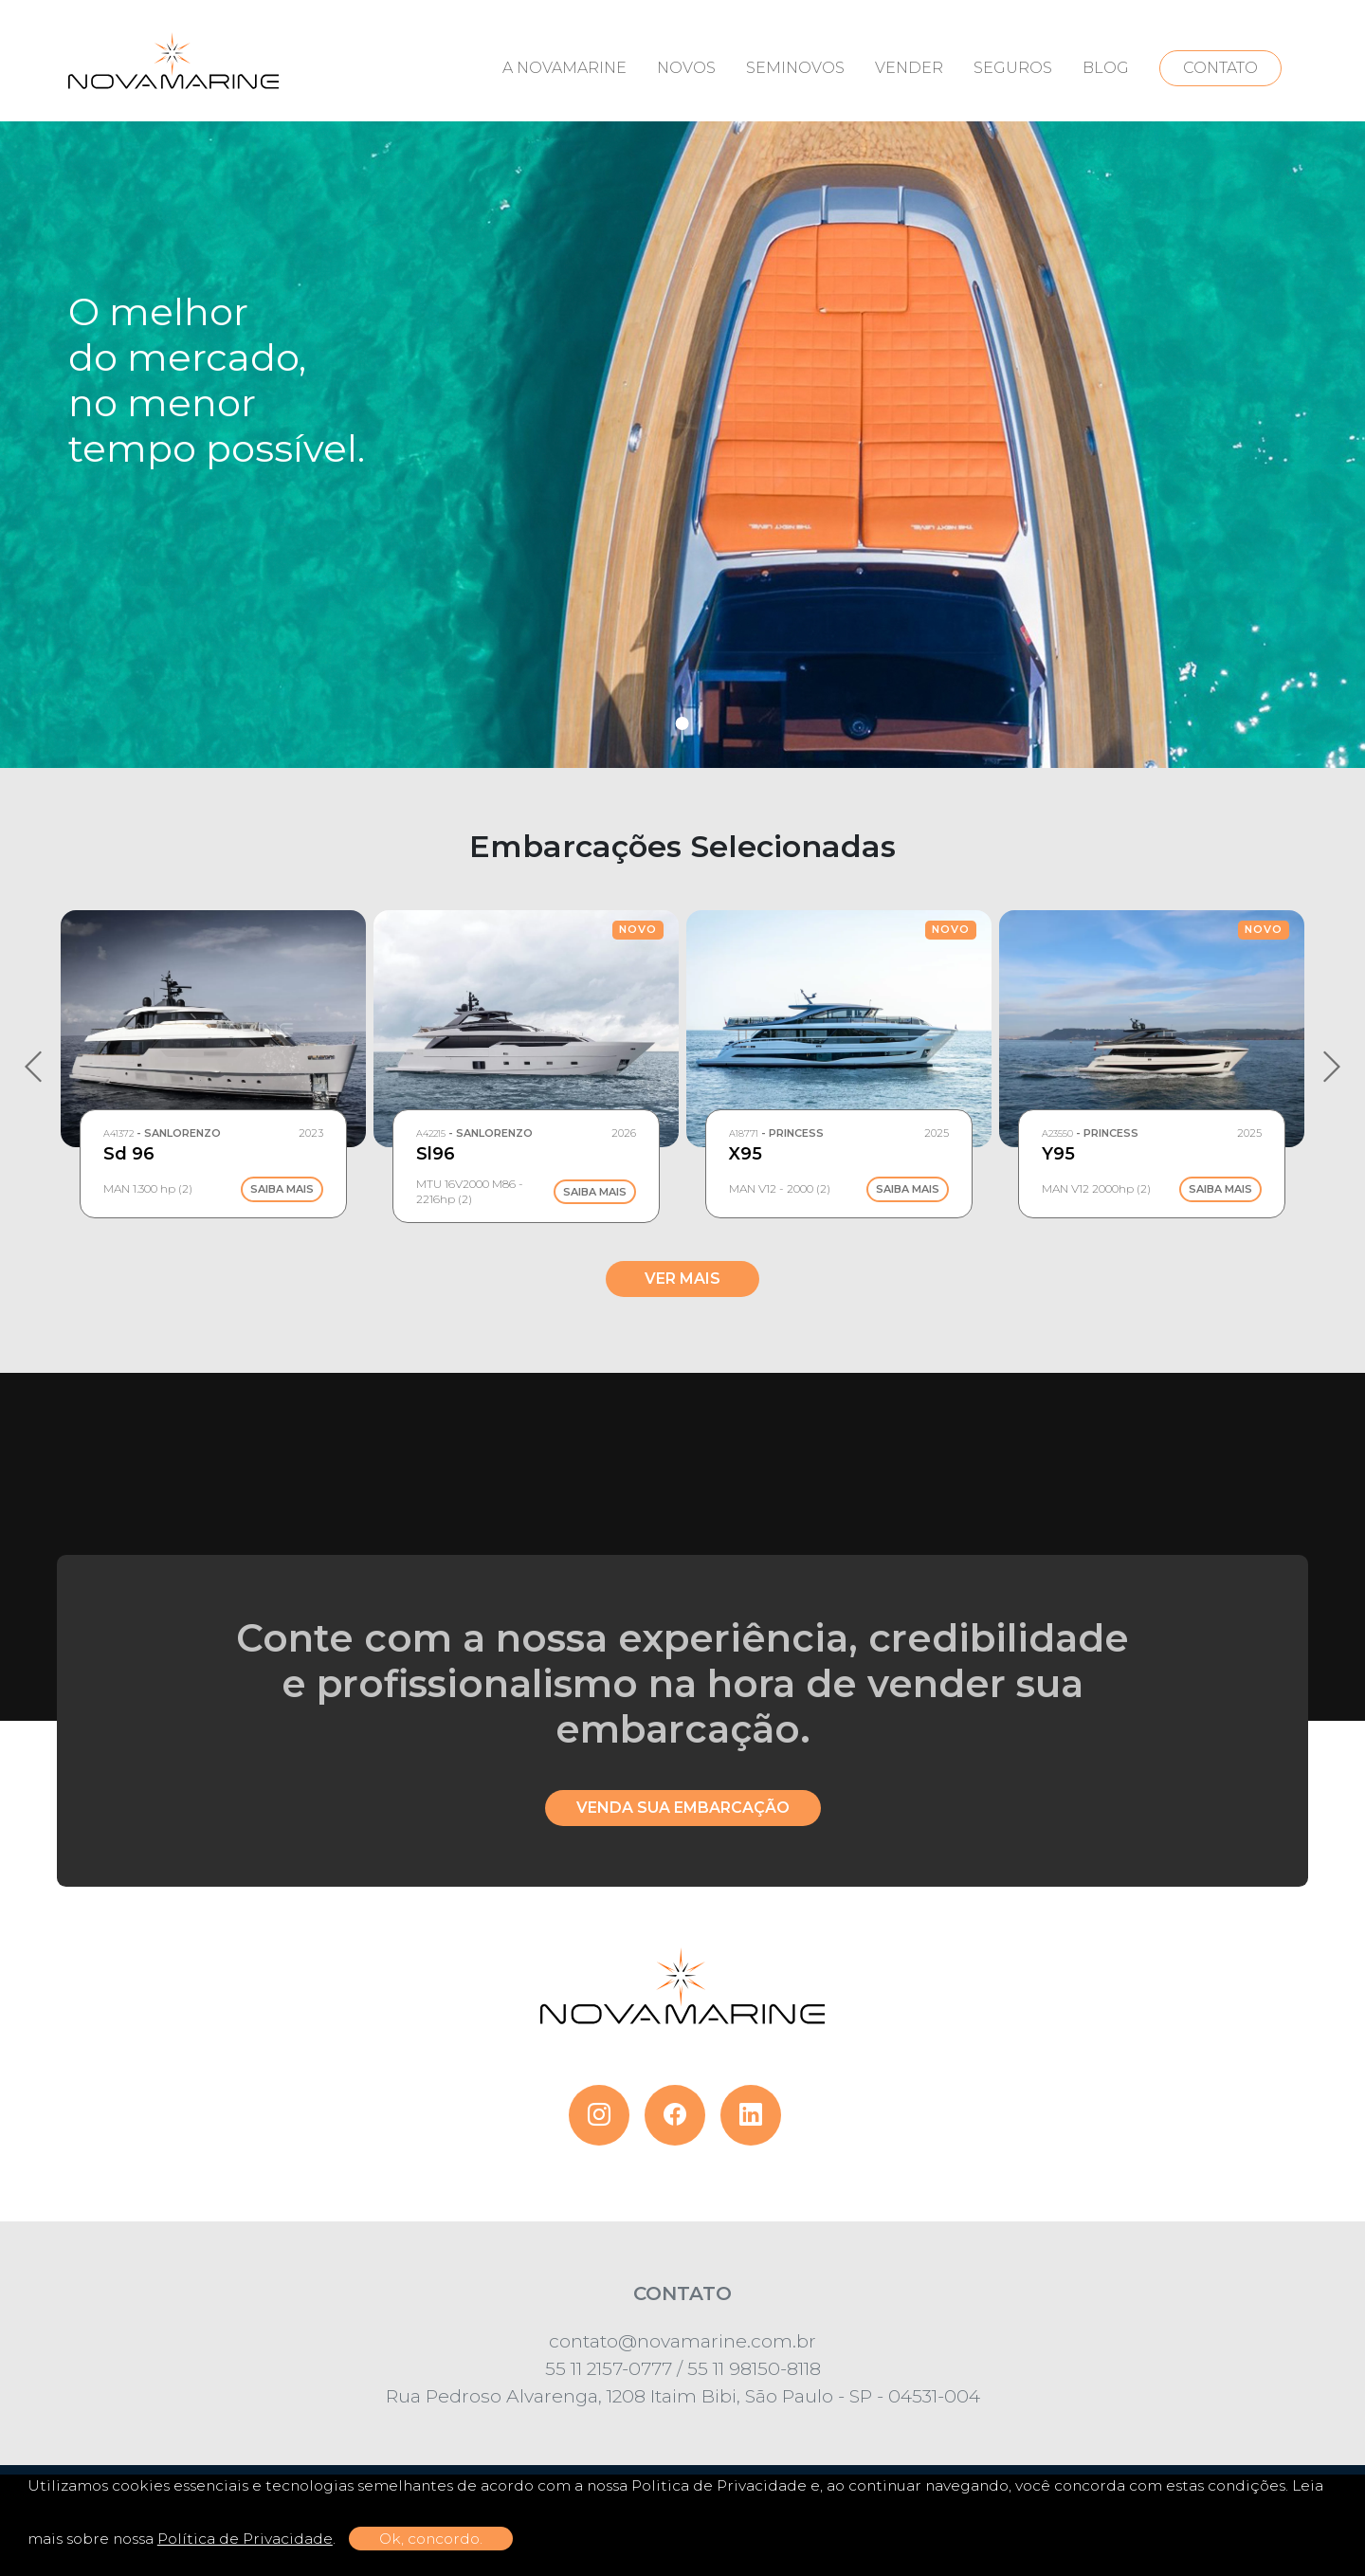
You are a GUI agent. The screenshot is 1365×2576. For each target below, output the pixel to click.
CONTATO (1220, 68)
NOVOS (686, 68)
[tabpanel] (682, 384)
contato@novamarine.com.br (682, 2340)
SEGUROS (1013, 68)
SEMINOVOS (795, 68)
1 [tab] (682, 723)
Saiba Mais (282, 1190)
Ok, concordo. (430, 2539)
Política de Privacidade (245, 2539)
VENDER (909, 68)
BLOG (1106, 68)
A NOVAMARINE (564, 68)
